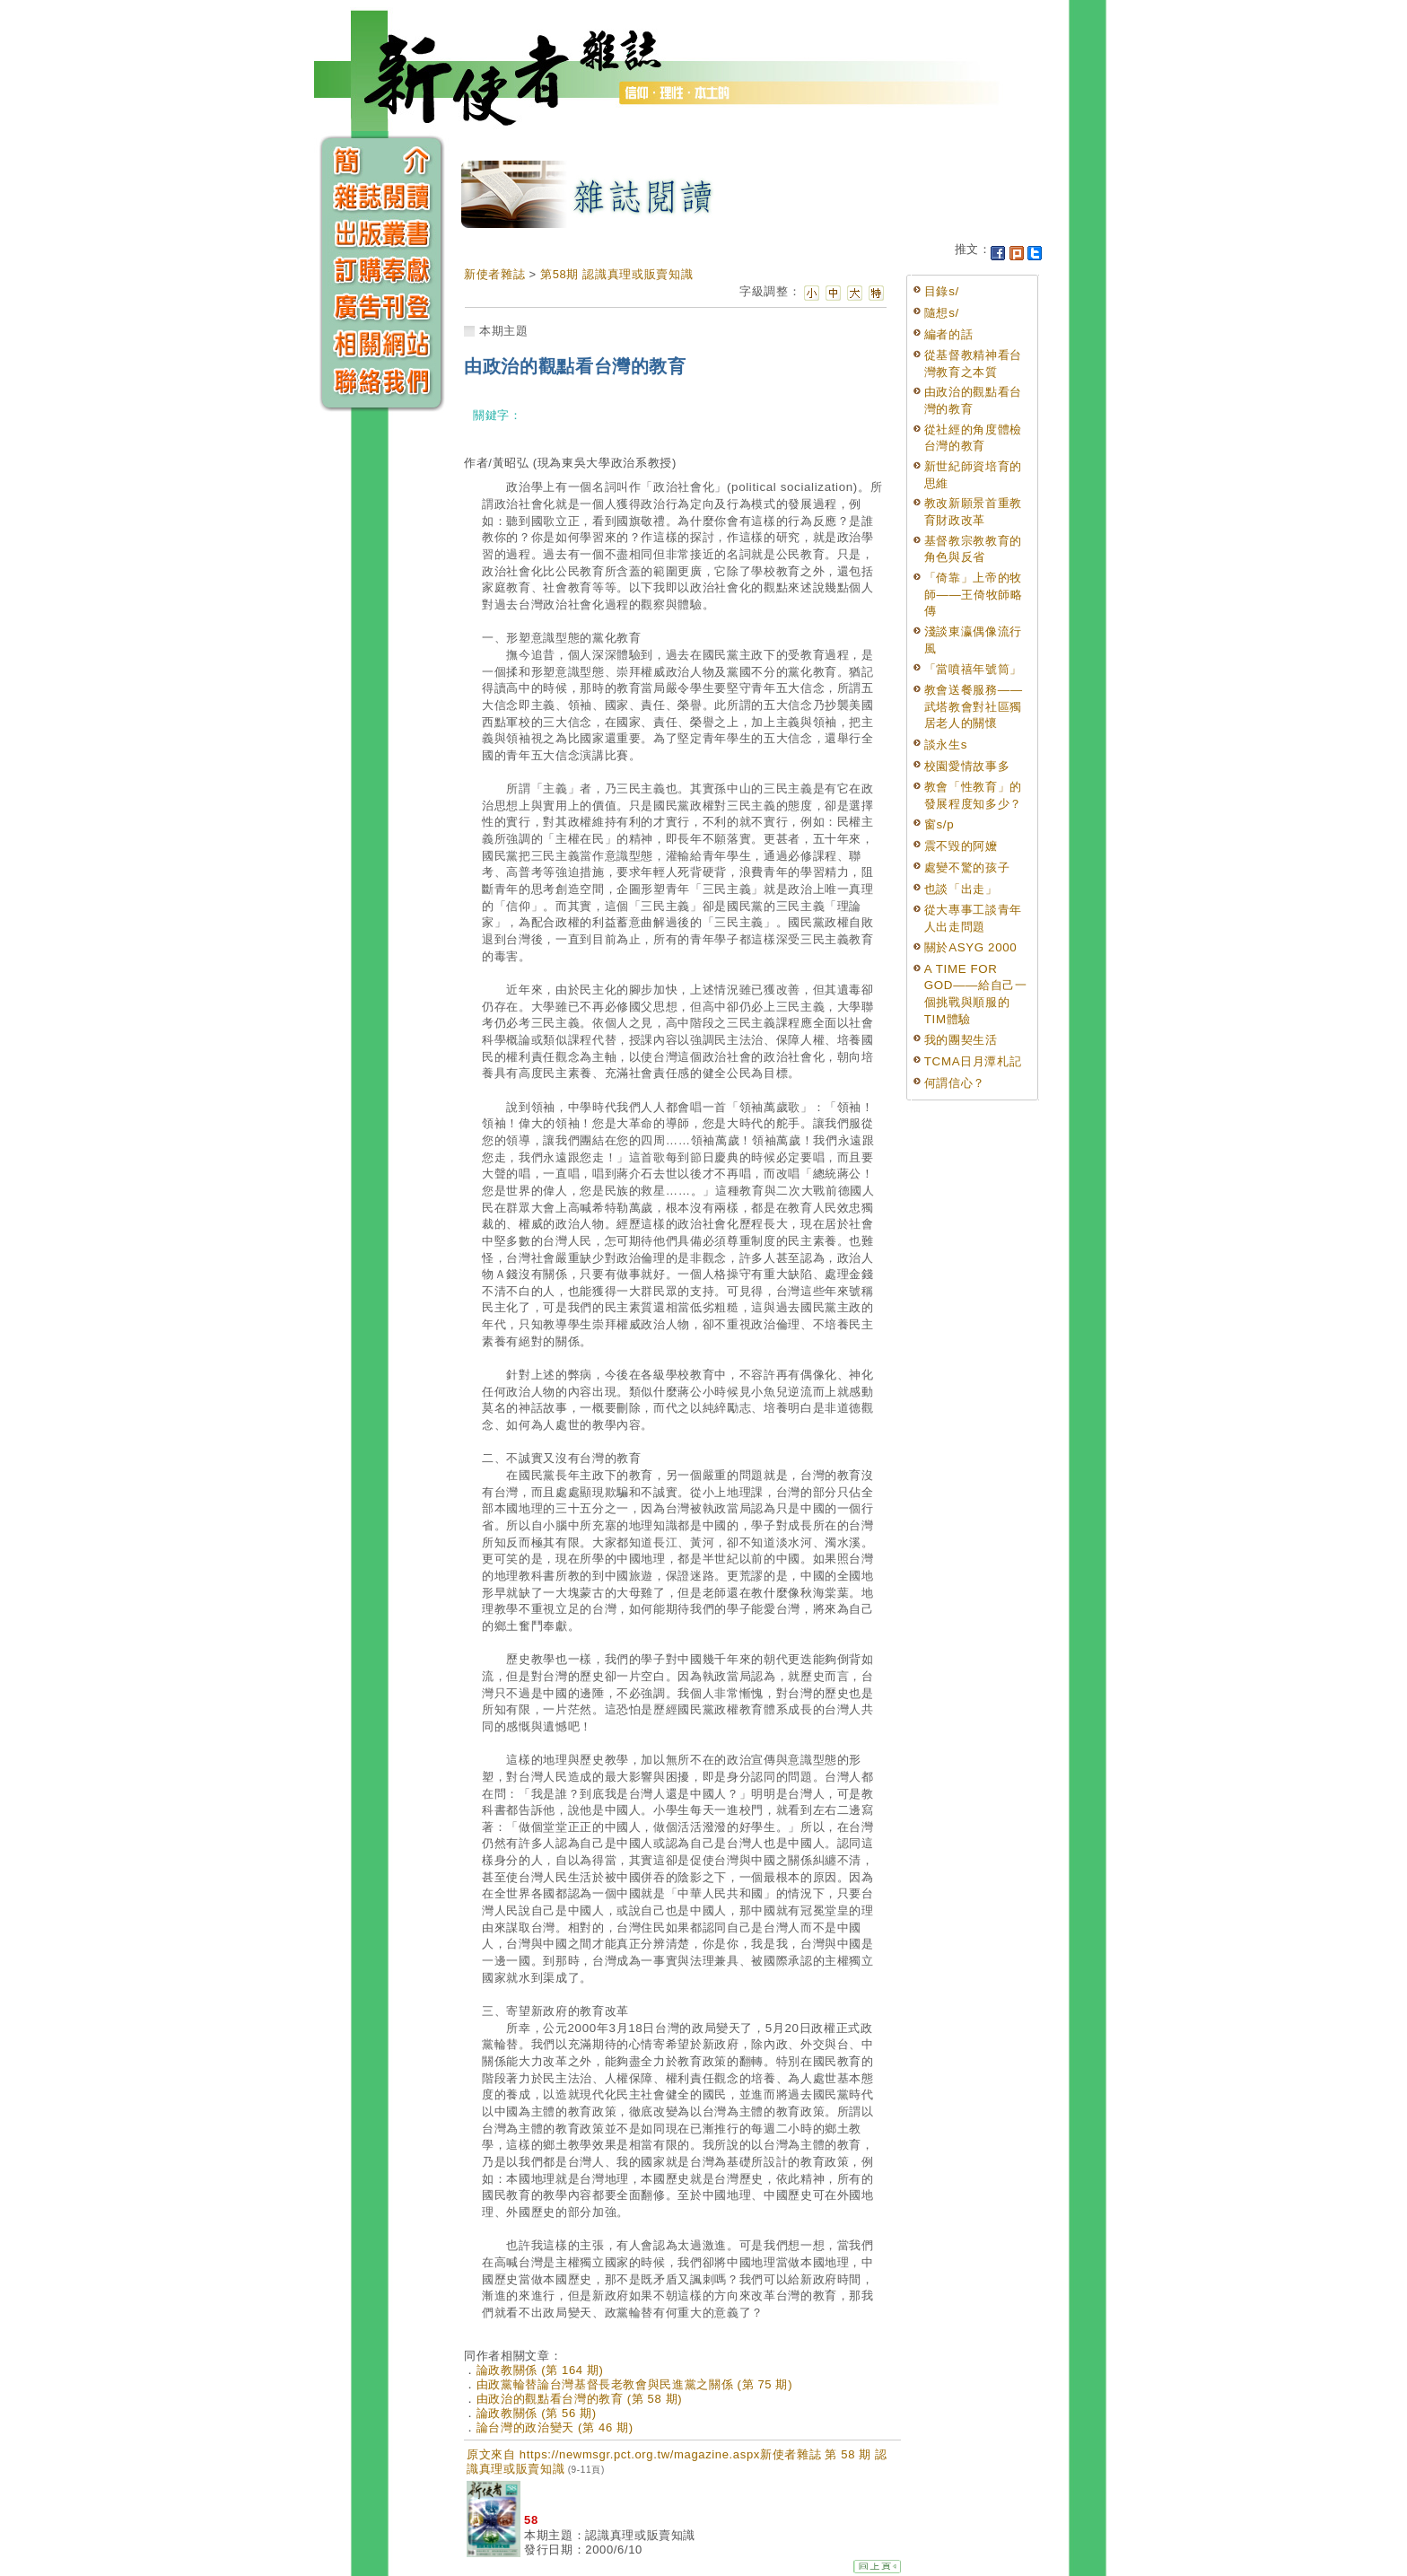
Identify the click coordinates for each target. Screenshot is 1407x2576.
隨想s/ (941, 313)
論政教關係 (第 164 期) (540, 2370)
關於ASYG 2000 (971, 947)
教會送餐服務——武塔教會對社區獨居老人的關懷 (973, 706)
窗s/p (939, 824)
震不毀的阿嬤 (961, 846)
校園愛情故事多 (967, 766)
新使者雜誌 (494, 274)
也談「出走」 (961, 889)
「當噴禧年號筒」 (973, 669)
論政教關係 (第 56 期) (536, 2413)
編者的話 (949, 334)
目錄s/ (941, 291)
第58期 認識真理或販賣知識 (616, 274)
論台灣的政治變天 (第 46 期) (555, 2427)
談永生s (945, 744)
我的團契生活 (961, 1040)
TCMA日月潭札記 (973, 1061)
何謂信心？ (954, 1083)
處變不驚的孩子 (967, 867)
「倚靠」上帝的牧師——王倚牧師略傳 (973, 594)
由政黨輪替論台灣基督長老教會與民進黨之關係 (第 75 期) (634, 2384)
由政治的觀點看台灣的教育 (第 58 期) (579, 2398)
